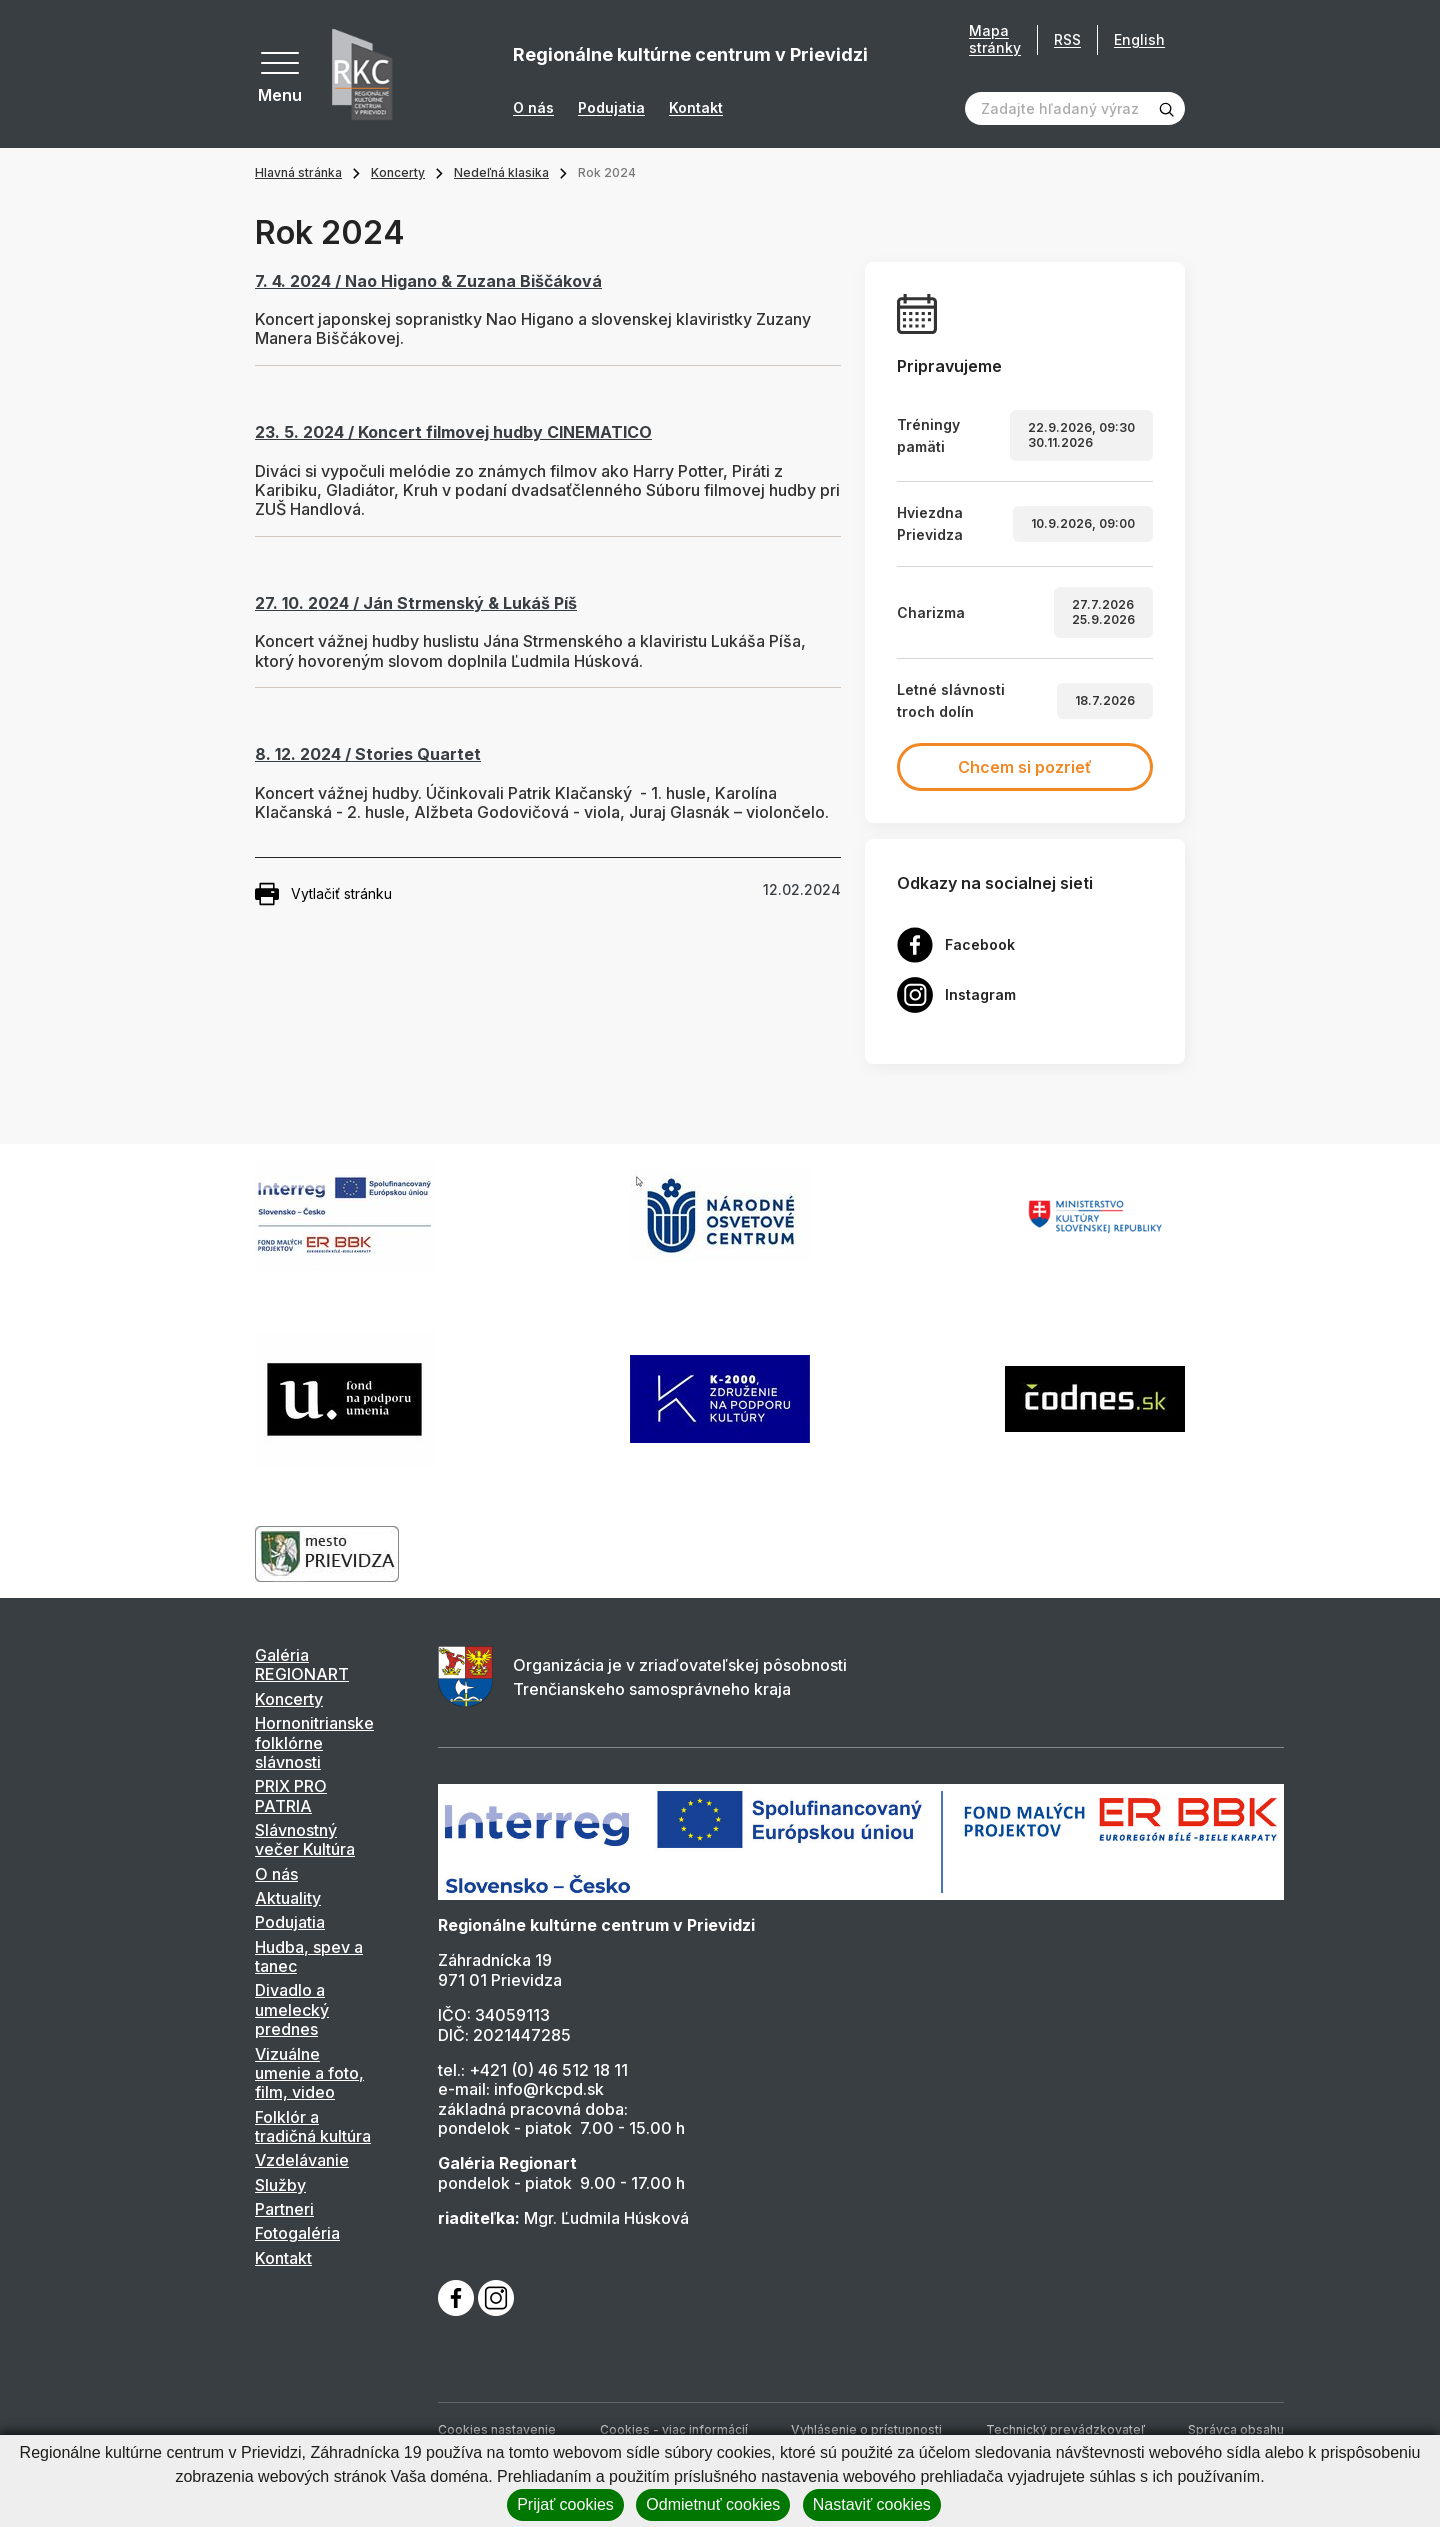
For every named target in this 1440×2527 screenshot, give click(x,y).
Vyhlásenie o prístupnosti (866, 2429)
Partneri (284, 2209)
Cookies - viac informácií (674, 2429)
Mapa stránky (995, 39)
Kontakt (696, 108)
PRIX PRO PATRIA (291, 1795)
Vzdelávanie (302, 2160)
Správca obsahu (1236, 2429)
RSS (1067, 39)
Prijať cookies (565, 2504)
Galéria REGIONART (302, 1664)
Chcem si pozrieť (1025, 767)
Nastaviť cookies (872, 2504)
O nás (533, 108)
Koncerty (398, 172)
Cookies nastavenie (497, 2429)
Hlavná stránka (298, 172)
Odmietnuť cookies (713, 2504)
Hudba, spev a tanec (309, 1956)
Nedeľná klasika (501, 172)
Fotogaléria (297, 2233)
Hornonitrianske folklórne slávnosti (314, 1742)
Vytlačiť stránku (323, 894)
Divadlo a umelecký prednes (292, 2009)
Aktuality (288, 1898)
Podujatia (611, 108)
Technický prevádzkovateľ (1065, 2429)
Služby (280, 2185)
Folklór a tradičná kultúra (313, 2126)
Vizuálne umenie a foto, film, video (309, 2073)
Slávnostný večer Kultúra (305, 1839)
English (1139, 39)
